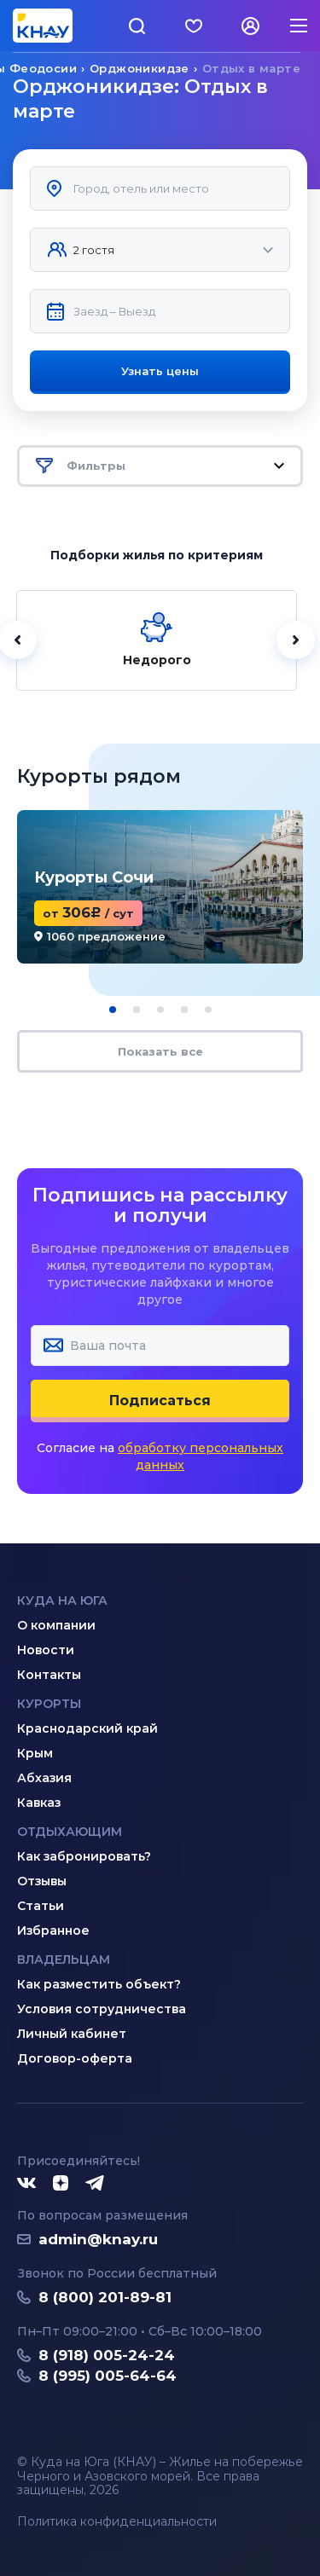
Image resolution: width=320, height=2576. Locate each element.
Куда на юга (62, 1600)
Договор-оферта (74, 2058)
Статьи (40, 1905)
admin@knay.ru (98, 2239)
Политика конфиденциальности (117, 2522)
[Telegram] (95, 2183)
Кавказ (39, 1802)
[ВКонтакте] (26, 2184)
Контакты (49, 1674)
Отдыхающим (69, 1832)
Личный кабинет (71, 2033)
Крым (35, 1753)
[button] (112, 1009)
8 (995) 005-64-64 (107, 2375)
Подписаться (160, 1400)
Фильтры (160, 466)
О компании (56, 1625)
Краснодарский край (87, 1728)
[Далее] (295, 640)
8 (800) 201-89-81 (105, 2297)
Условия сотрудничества (101, 2009)
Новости (45, 1650)
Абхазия (44, 1778)
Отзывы (42, 1881)
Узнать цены (160, 371)
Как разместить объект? (99, 1984)
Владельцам (63, 1959)
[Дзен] (60, 2183)
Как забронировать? (84, 1856)
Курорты (49, 1704)
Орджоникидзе (139, 68)
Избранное (53, 1930)
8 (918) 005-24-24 (106, 2355)
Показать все (160, 1051)
